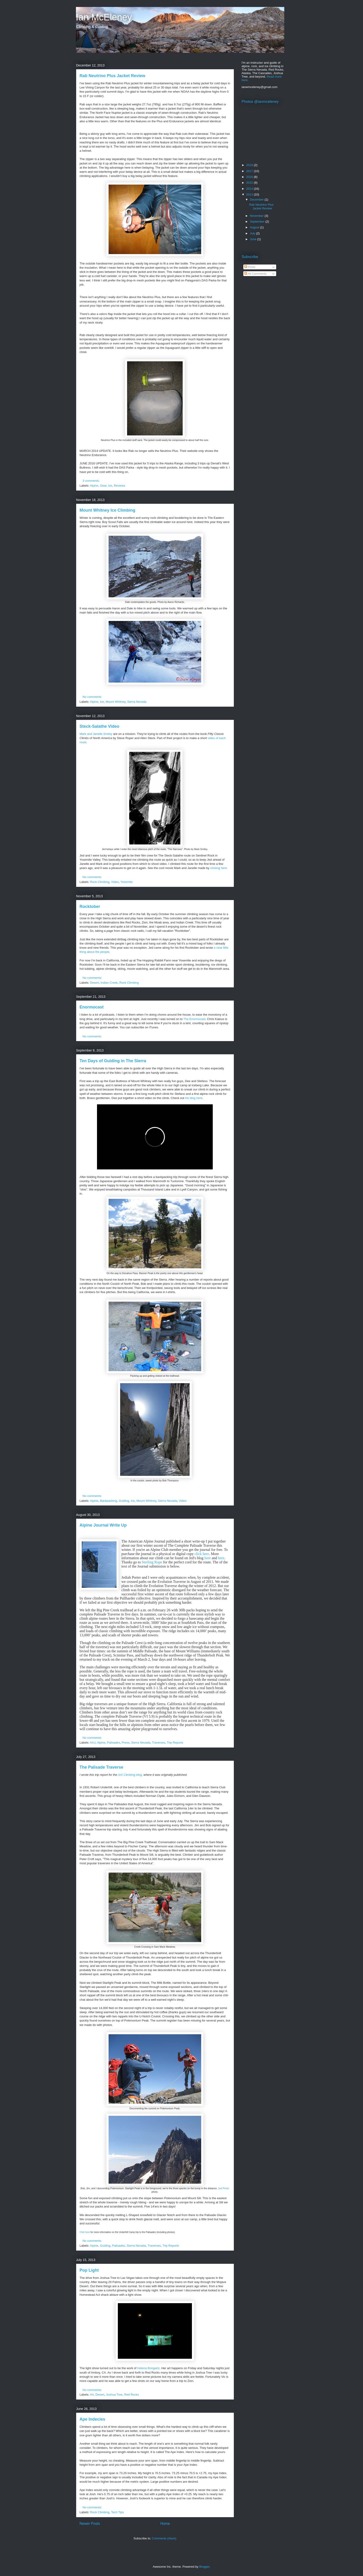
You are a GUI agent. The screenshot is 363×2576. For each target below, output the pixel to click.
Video (115, 882)
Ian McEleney (104, 17)
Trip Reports (175, 1742)
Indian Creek (109, 982)
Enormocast (92, 1007)
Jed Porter (223, 2188)
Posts (249, 267)
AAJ (92, 1742)
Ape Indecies (92, 2419)
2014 (250, 188)
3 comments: (92, 480)
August (255, 227)
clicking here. (219, 868)
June (253, 239)
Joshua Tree (114, 2394)
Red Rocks (131, 2394)
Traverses (158, 1742)
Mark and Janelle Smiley (96, 734)
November (257, 215)
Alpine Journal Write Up (103, 1525)
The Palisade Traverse (101, 1767)
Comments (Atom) (164, 2538)
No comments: (93, 697)
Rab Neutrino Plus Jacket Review (112, 75)
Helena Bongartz (148, 2368)
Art (92, 2394)
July (253, 233)
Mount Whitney (115, 701)
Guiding (124, 1500)
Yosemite (126, 882)
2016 (250, 177)
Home (165, 2524)
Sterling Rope (152, 1562)
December (257, 199)
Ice (110, 485)
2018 (250, 165)
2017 (250, 171)
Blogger (204, 2566)
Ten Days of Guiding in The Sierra (113, 1060)
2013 (250, 194)
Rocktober (90, 906)
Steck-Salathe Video (99, 726)
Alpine (94, 485)
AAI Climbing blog (130, 1774)
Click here (85, 2232)
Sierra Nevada (136, 701)
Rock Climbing (100, 882)
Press (125, 1742)
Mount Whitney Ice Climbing (107, 510)
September (257, 221)
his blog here (193, 1098)
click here (201, 1554)
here (207, 1558)
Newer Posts (90, 2524)
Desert (94, 982)
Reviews (119, 485)
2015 (250, 182)
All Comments (255, 273)
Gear (103, 485)
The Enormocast (194, 1019)
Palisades (113, 1742)
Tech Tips (117, 2512)
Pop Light (89, 2270)
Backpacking (108, 1500)
